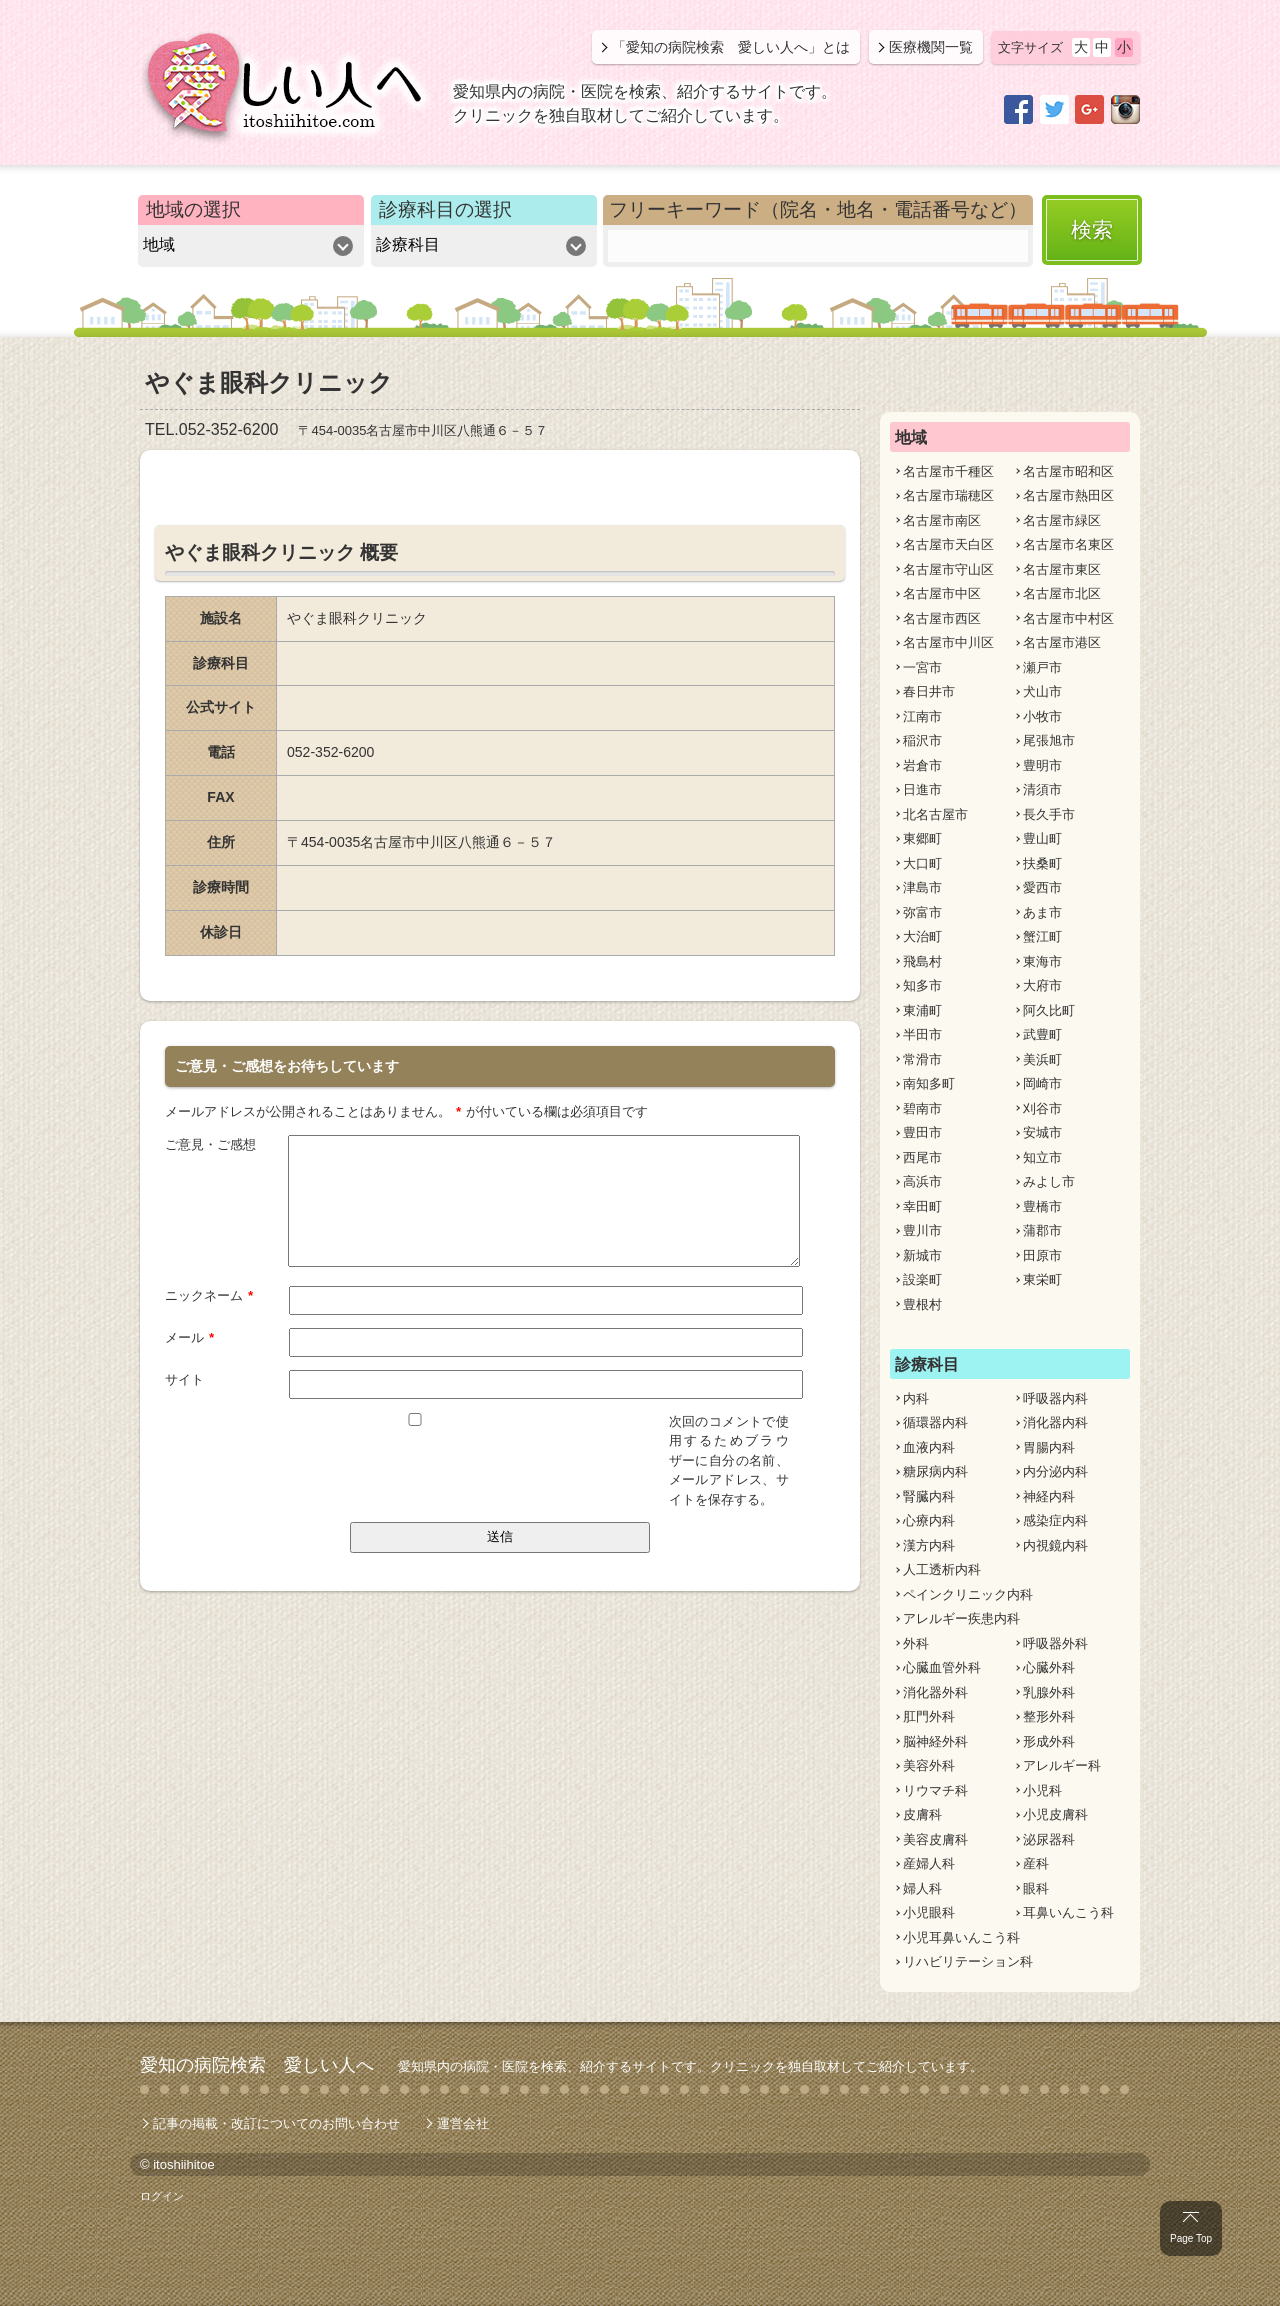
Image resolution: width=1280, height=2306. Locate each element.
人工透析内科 (942, 1569)
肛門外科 (929, 1716)
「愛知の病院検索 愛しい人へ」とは (731, 47)
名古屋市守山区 (948, 569)
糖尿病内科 (935, 1471)
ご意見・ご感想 (210, 1143)
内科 (916, 1398)
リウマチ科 (935, 1790)
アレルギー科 (1062, 1765)
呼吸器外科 (1055, 1643)
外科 (916, 1643)
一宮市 (922, 667)
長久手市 (1049, 814)
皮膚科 (922, 1814)
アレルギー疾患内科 (961, 1618)
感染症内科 (1055, 1520)
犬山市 (1042, 691)
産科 (1036, 1863)
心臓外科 (1049, 1667)
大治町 (922, 936)
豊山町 (1042, 838)
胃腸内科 (1049, 1447)
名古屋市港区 (1062, 642)
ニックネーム (209, 1294)
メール (190, 1336)
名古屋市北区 (1062, 593)
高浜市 (922, 1181)
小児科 (1042, 1790)
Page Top (1191, 2238)
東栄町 (1042, 1279)
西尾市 (922, 1157)
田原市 (1042, 1255)
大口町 (922, 863)
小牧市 (1042, 716)
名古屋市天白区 (948, 544)
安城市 (1042, 1132)
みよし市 (1049, 1181)
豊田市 (922, 1132)
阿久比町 (1049, 1010)
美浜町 (1042, 1059)
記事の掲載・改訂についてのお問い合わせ (276, 2123)
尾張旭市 (1049, 740)
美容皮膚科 (935, 1839)
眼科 (1036, 1888)
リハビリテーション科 (968, 1961)
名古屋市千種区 (948, 471)
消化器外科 (935, 1692)
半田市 (922, 1034)
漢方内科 (929, 1545)
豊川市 (922, 1230)
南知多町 (929, 1083)
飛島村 (922, 961)
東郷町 (922, 838)
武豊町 (1042, 1034)
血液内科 (929, 1447)
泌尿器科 (1049, 1839)
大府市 (1042, 985)
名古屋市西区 (942, 618)
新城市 (922, 1255)
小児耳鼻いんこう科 (961, 1937)
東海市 (1042, 961)
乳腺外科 (1049, 1692)
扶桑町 (1042, 863)
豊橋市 (1042, 1206)
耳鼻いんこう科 (1068, 1912)
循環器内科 (935, 1422)
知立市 (1042, 1157)
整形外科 (1049, 1716)
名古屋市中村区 (1068, 618)
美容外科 (929, 1765)
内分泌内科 (1055, 1471)
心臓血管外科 (942, 1667)
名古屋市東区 (1062, 569)
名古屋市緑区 (1062, 520)
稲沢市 (922, 740)
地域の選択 (193, 209)
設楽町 (922, 1279)
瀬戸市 (1042, 667)
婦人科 (922, 1888)
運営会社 (463, 2123)
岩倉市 (922, 765)
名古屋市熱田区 (1068, 495)
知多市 (922, 985)
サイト (184, 1378)
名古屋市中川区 (948, 642)
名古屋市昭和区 (1068, 471)
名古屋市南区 (942, 520)
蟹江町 (1042, 936)
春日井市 (929, 691)
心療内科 (929, 1520)
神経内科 (1049, 1496)
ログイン (162, 2196)
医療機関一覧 (931, 47)
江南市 (922, 716)
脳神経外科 (935, 1741)
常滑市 (922, 1059)
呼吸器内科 (1055, 1398)
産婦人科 (929, 1863)
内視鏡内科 (1055, 1545)
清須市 (1042, 789)
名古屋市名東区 (1068, 544)
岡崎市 (1042, 1083)
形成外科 (1049, 1741)
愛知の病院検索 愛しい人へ (257, 2065)
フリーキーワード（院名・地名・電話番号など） (818, 209)
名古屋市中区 (942, 593)
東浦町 (922, 1010)
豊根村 (922, 1304)
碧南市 (922, 1108)
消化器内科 (1055, 1422)
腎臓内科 (929, 1496)
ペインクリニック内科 (968, 1594)
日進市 (922, 789)
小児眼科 (929, 1912)
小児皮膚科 (1055, 1814)
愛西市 (1042, 887)
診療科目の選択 (445, 209)
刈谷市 (1042, 1108)
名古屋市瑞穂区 (948, 495)
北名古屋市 (935, 814)
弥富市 (922, 912)
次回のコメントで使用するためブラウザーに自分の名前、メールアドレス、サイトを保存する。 (729, 1459)
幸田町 (922, 1206)
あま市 (1042, 912)
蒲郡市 (1042, 1230)
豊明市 (1042, 765)
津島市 (922, 887)
